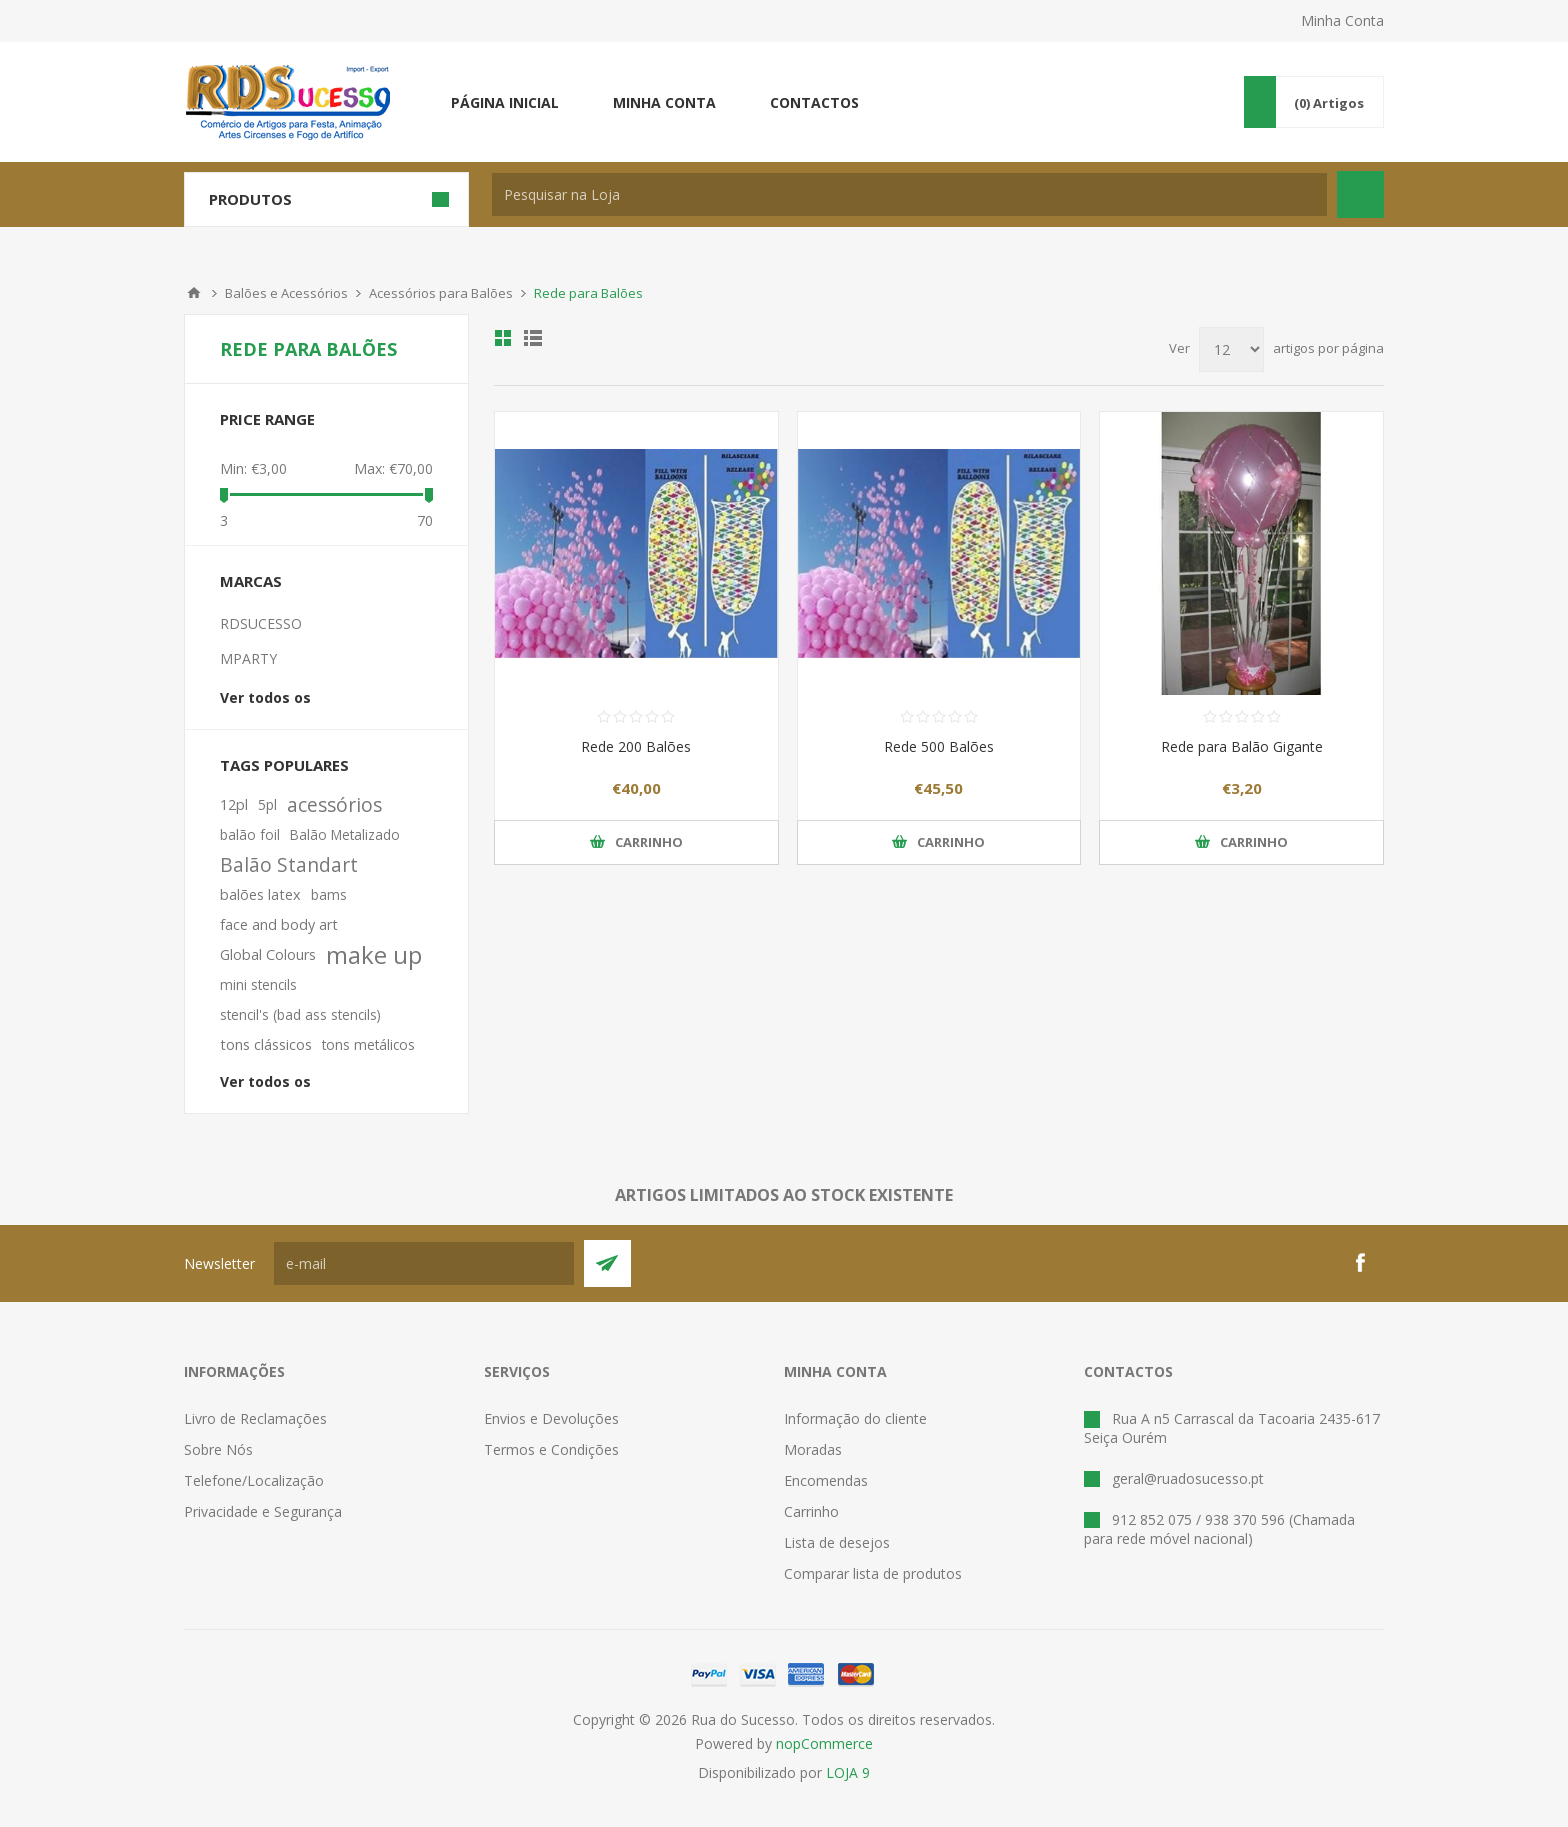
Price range (267, 419)
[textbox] (909, 194)
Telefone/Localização (254, 1480)
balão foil (250, 834)
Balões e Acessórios (286, 293)
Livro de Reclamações (255, 1418)
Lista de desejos (837, 1542)
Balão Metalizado (345, 834)
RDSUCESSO (261, 623)
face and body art (279, 924)
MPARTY (248, 658)
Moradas (813, 1449)
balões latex (260, 894)
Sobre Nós (218, 1449)
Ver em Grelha (503, 338)
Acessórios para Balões (441, 293)
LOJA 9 (848, 1772)
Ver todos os (265, 697)
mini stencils (258, 984)
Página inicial (505, 102)
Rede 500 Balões (939, 746)
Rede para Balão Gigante (1242, 746)
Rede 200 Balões (636, 746)
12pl (234, 804)
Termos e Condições (551, 1449)
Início (194, 293)
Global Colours (268, 954)
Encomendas (826, 1480)
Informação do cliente (855, 1418)
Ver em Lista (533, 338)
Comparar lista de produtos (873, 1573)
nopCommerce (824, 1743)
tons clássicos (266, 1044)
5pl (267, 804)
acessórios (334, 804)
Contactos (814, 102)
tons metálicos (368, 1044)
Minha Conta (1342, 20)
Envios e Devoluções (551, 1418)
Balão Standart (289, 864)
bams (329, 894)
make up (374, 955)
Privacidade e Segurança (263, 1511)
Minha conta (664, 102)
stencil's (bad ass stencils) (300, 1014)
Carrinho (811, 1511)
